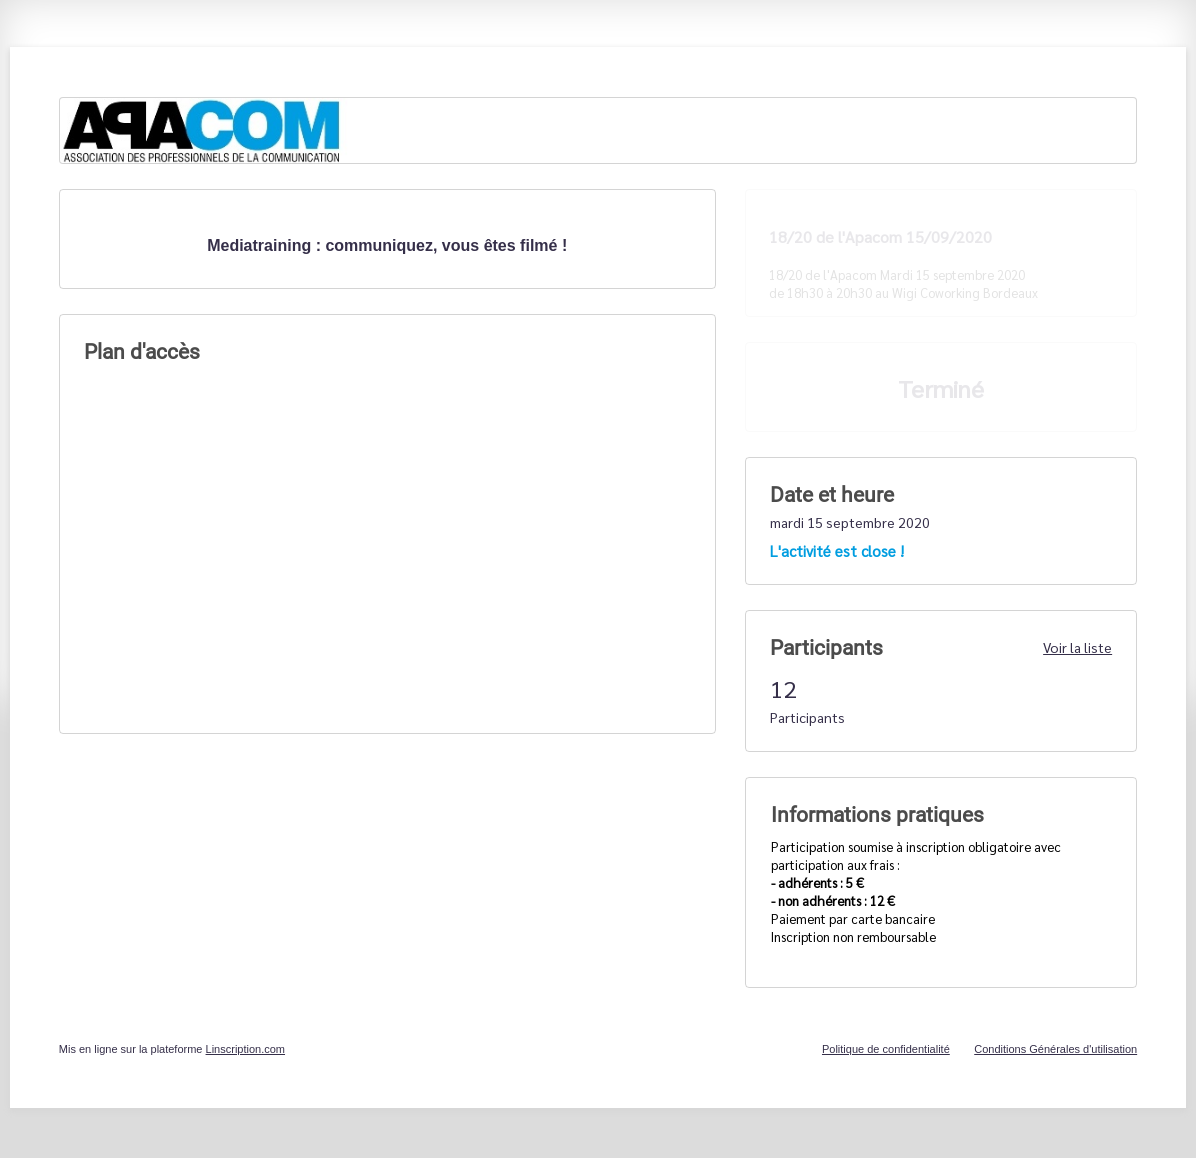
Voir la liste (1077, 647)
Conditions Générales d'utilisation (1055, 1049)
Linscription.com (245, 1049)
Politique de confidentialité (886, 1049)
